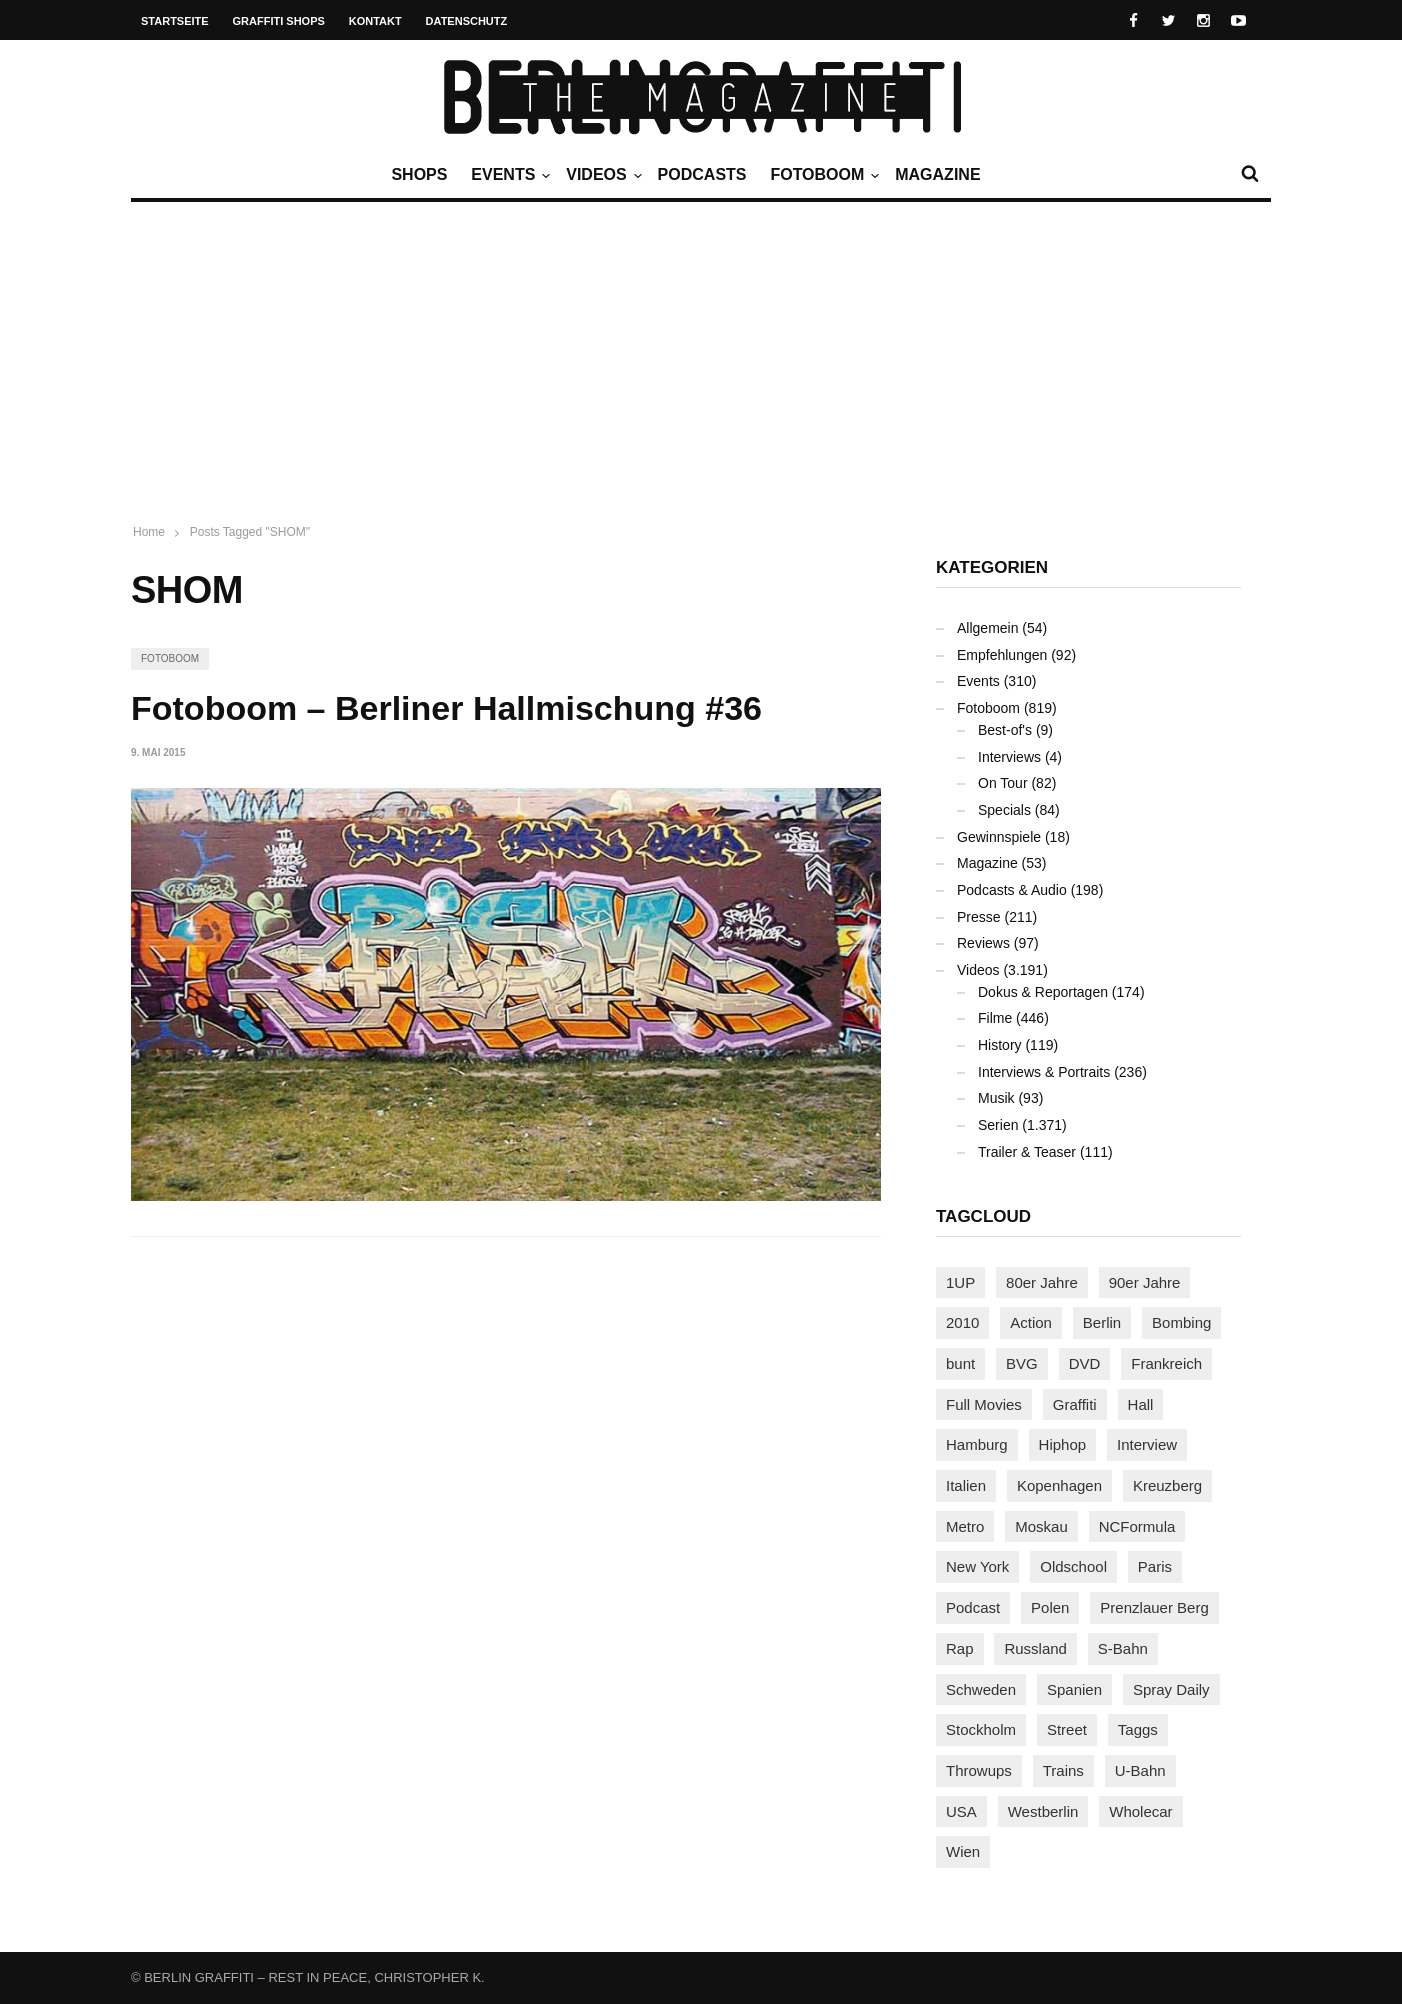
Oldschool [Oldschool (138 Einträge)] (1073, 1566)
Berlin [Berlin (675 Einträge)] (1102, 1322)
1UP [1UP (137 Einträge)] (960, 1282)
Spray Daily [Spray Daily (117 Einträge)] (1171, 1689)
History (1000, 1045)
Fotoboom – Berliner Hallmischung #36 (446, 708)
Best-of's (1005, 730)
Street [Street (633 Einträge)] (1067, 1729)
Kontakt (375, 21)
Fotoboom (822, 175)
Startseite (175, 21)
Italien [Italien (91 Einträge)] (966, 1485)
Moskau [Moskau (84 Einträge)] (1041, 1526)
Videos (601, 175)
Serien (998, 1125)
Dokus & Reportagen (1043, 992)
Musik (996, 1098)
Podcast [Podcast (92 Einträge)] (973, 1607)
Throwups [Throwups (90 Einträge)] (979, 1770)
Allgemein (987, 628)
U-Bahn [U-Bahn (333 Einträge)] (1140, 1770)
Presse (979, 917)
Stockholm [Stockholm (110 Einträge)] (981, 1729)
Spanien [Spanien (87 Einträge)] (1074, 1689)
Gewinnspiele (999, 837)
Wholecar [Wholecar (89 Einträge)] (1140, 1811)
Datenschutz (467, 21)
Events (508, 175)
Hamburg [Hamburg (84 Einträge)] (977, 1444)
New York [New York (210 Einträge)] (977, 1566)
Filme (995, 1018)
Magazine (937, 174)
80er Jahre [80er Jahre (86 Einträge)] (1042, 1282)
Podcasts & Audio (1012, 890)
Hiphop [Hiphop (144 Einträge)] (1063, 1444)
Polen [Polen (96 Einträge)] (1050, 1607)
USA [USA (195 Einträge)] (961, 1811)
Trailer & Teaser (1027, 1152)
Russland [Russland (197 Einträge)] (1035, 1648)
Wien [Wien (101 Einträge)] (963, 1851)
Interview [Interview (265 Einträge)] (1147, 1444)
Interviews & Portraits (1044, 1072)
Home (149, 532)
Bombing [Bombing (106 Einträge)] (1181, 1322)
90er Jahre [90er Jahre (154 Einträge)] (1145, 1282)
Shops (419, 174)
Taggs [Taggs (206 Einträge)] (1138, 1729)
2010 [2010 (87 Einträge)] (962, 1322)
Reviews (983, 943)
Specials (1004, 810)
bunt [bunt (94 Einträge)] (960, 1363)
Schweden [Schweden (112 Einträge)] (981, 1689)
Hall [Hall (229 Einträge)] (1141, 1404)
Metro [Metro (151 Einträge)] (965, 1526)
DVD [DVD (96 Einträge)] (1085, 1363)
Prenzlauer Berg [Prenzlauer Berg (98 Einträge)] (1154, 1607)
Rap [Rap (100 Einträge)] (960, 1648)
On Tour (1003, 783)
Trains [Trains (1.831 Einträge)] (1063, 1770)
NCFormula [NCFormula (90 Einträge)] (1137, 1526)
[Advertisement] (701, 352)
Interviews (1009, 757)
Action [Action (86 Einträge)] (1031, 1322)
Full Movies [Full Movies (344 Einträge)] (984, 1404)
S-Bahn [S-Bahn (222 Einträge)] (1123, 1648)
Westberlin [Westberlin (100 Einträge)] (1043, 1811)
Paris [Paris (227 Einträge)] (1155, 1566)
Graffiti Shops (279, 21)
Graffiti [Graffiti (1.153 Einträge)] (1075, 1404)
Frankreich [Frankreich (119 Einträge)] (1166, 1363)
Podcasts (702, 174)
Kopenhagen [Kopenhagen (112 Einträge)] (1059, 1485)
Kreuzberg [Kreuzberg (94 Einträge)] (1167, 1485)
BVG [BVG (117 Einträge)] (1022, 1363)
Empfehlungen (1002, 655)
